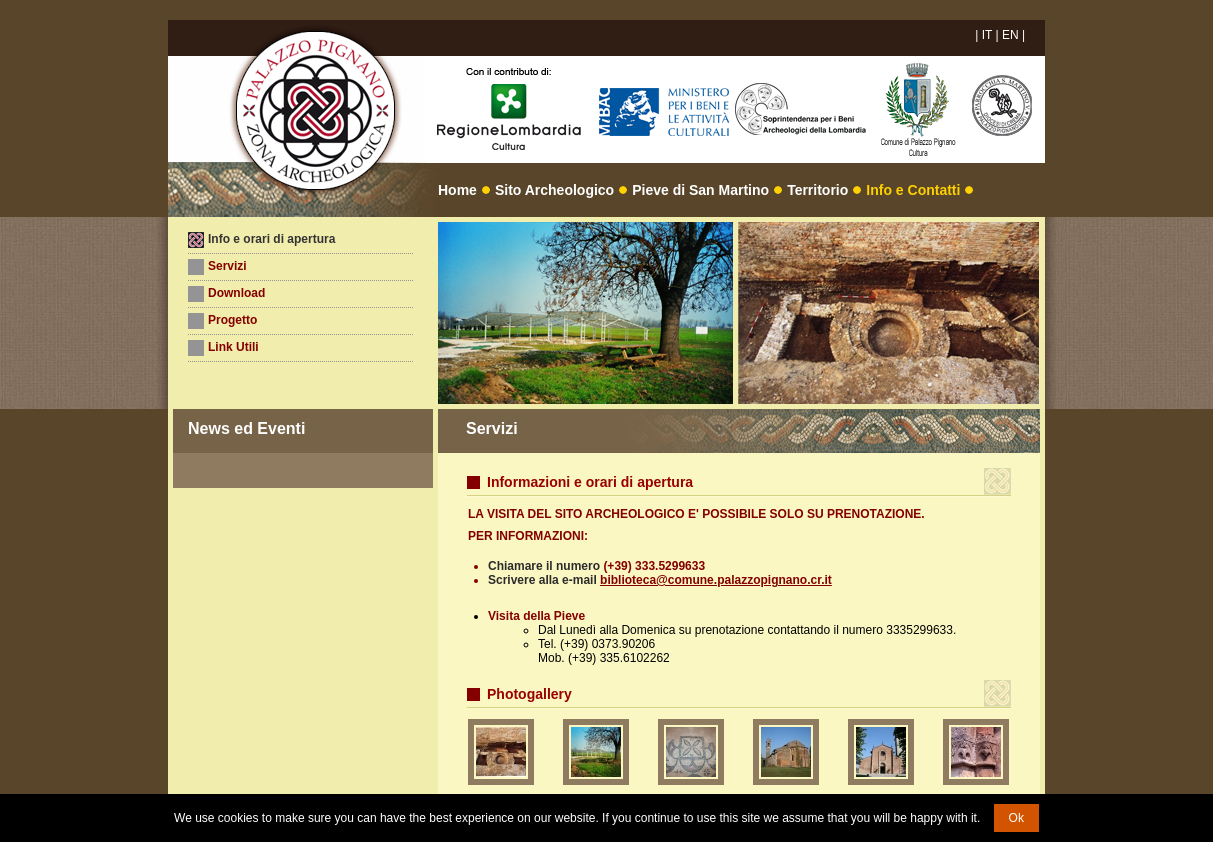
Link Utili (233, 347)
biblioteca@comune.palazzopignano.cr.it (716, 580)
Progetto (232, 320)
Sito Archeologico (554, 190)
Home (457, 190)
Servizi (227, 266)
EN (1010, 35)
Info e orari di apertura (271, 239)
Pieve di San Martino (700, 190)
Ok (1016, 818)
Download (236, 293)
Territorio (817, 190)
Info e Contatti (913, 190)
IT (987, 35)
